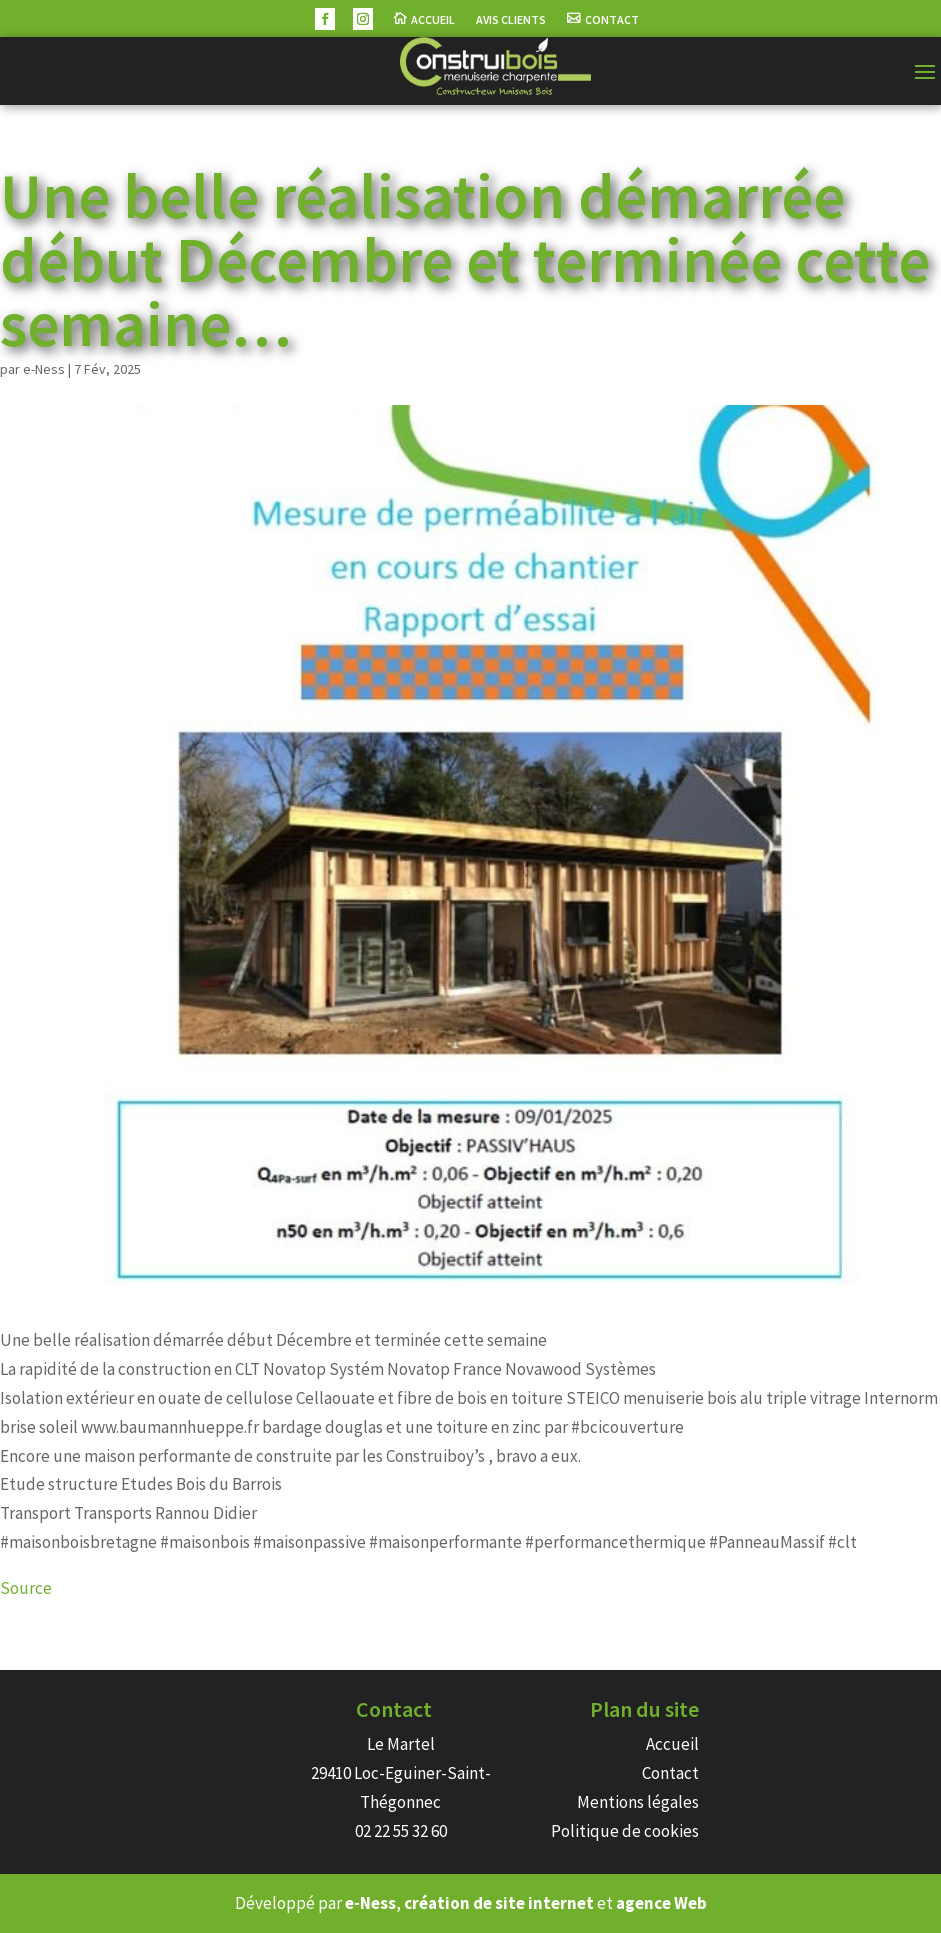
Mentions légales (638, 1802)
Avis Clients (511, 19)
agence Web (661, 1903)
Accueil (433, 19)
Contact (612, 19)
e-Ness (44, 369)
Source (26, 1588)
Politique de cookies (625, 1831)
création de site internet (499, 1903)
